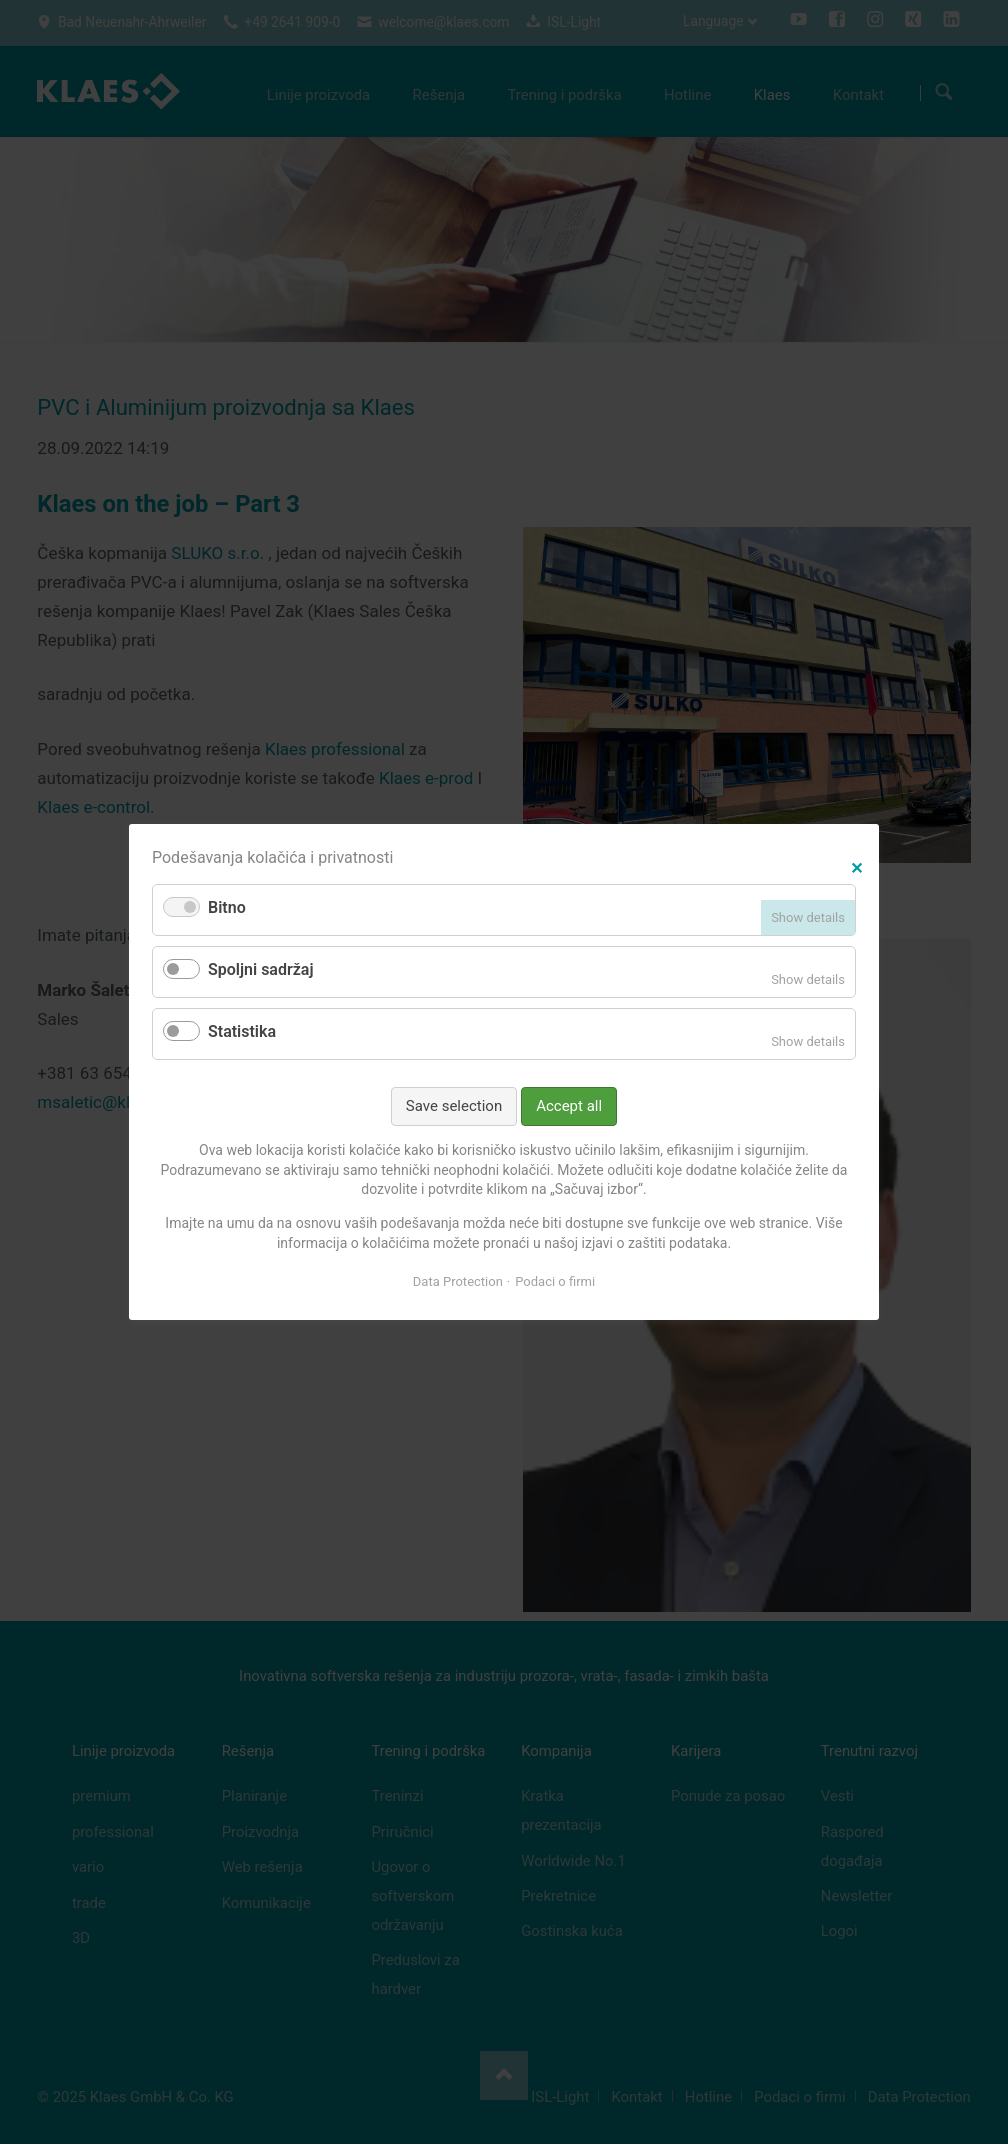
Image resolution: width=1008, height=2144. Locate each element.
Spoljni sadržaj (261, 969)
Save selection (454, 1106)
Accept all (569, 1106)
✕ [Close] (856, 865)
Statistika (242, 1031)
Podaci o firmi (555, 1281)
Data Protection (458, 1281)
